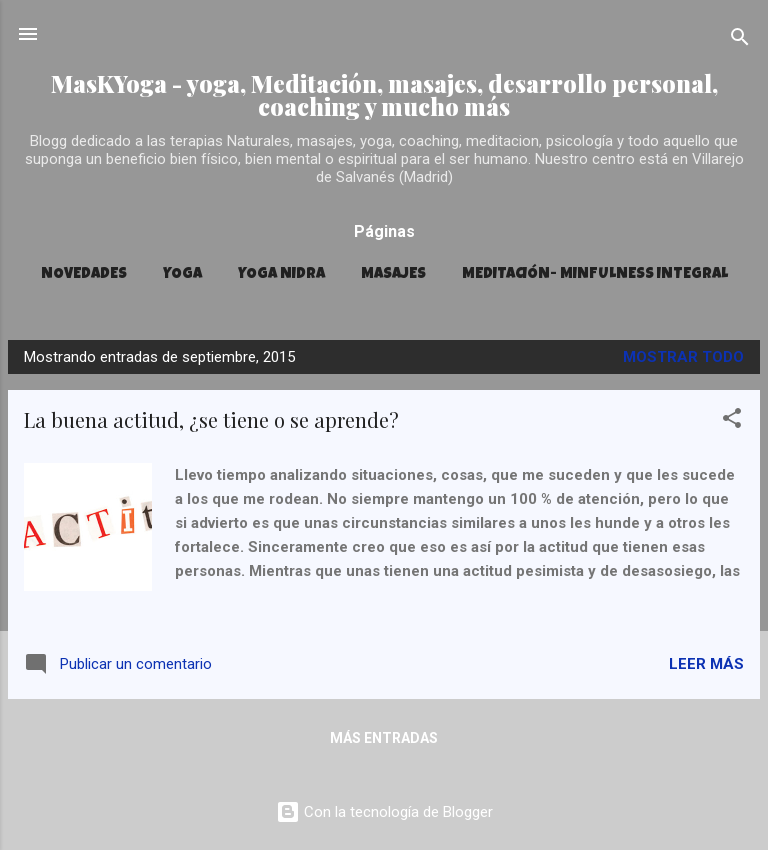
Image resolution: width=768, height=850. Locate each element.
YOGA (182, 274)
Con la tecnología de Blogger (384, 812)
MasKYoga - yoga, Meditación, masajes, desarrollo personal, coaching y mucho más (384, 95)
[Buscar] (740, 40)
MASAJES (393, 274)
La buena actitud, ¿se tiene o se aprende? (211, 419)
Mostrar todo (683, 357)
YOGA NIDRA (281, 274)
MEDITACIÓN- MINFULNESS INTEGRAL (595, 274)
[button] (732, 421)
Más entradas (384, 738)
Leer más (706, 664)
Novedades (84, 274)
